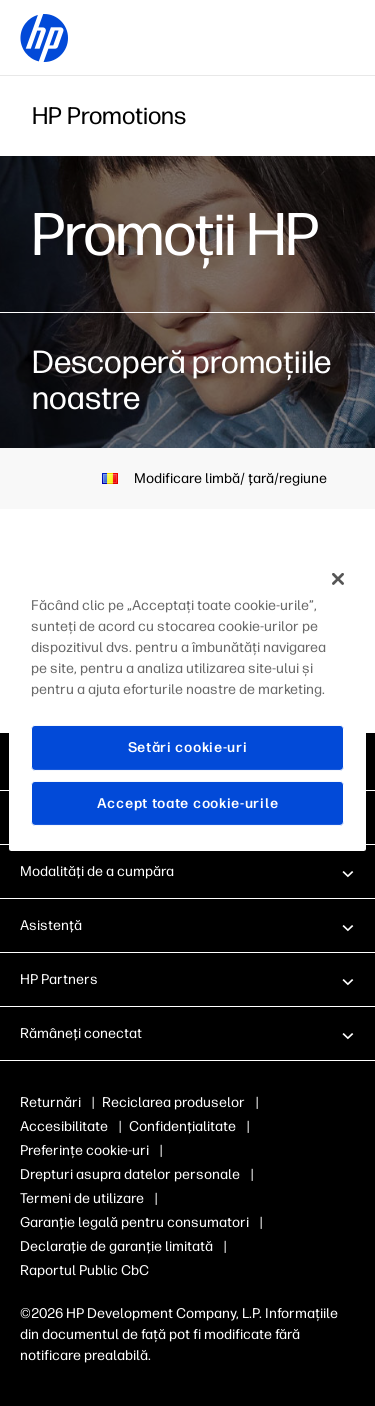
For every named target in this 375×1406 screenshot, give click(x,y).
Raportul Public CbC (84, 1270)
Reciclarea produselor (173, 1102)
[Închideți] (338, 579)
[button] (187, 871)
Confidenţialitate (182, 1126)
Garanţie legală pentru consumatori (134, 1222)
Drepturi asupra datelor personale (130, 1174)
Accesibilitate (64, 1126)
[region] (187, 703)
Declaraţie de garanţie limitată (116, 1246)
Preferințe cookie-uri (84, 1150)
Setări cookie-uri (188, 747)
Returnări (50, 1102)
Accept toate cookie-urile (188, 803)
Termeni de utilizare (82, 1198)
